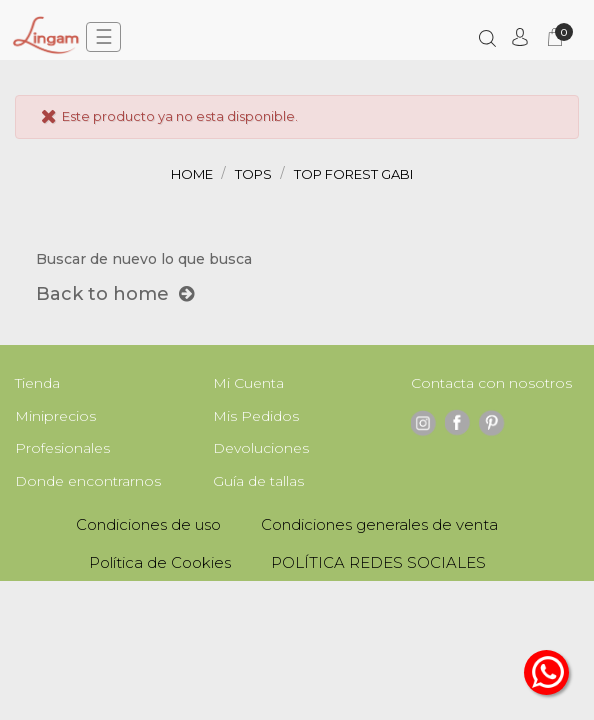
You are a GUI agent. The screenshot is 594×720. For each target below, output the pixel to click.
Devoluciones (261, 448)
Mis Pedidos (256, 416)
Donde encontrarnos (88, 481)
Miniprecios (55, 416)
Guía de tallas (258, 481)
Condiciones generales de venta (379, 524)
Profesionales (62, 448)
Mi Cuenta (248, 383)
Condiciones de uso (148, 524)
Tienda (37, 383)
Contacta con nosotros (491, 383)
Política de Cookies (160, 562)
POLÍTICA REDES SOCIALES (378, 562)
